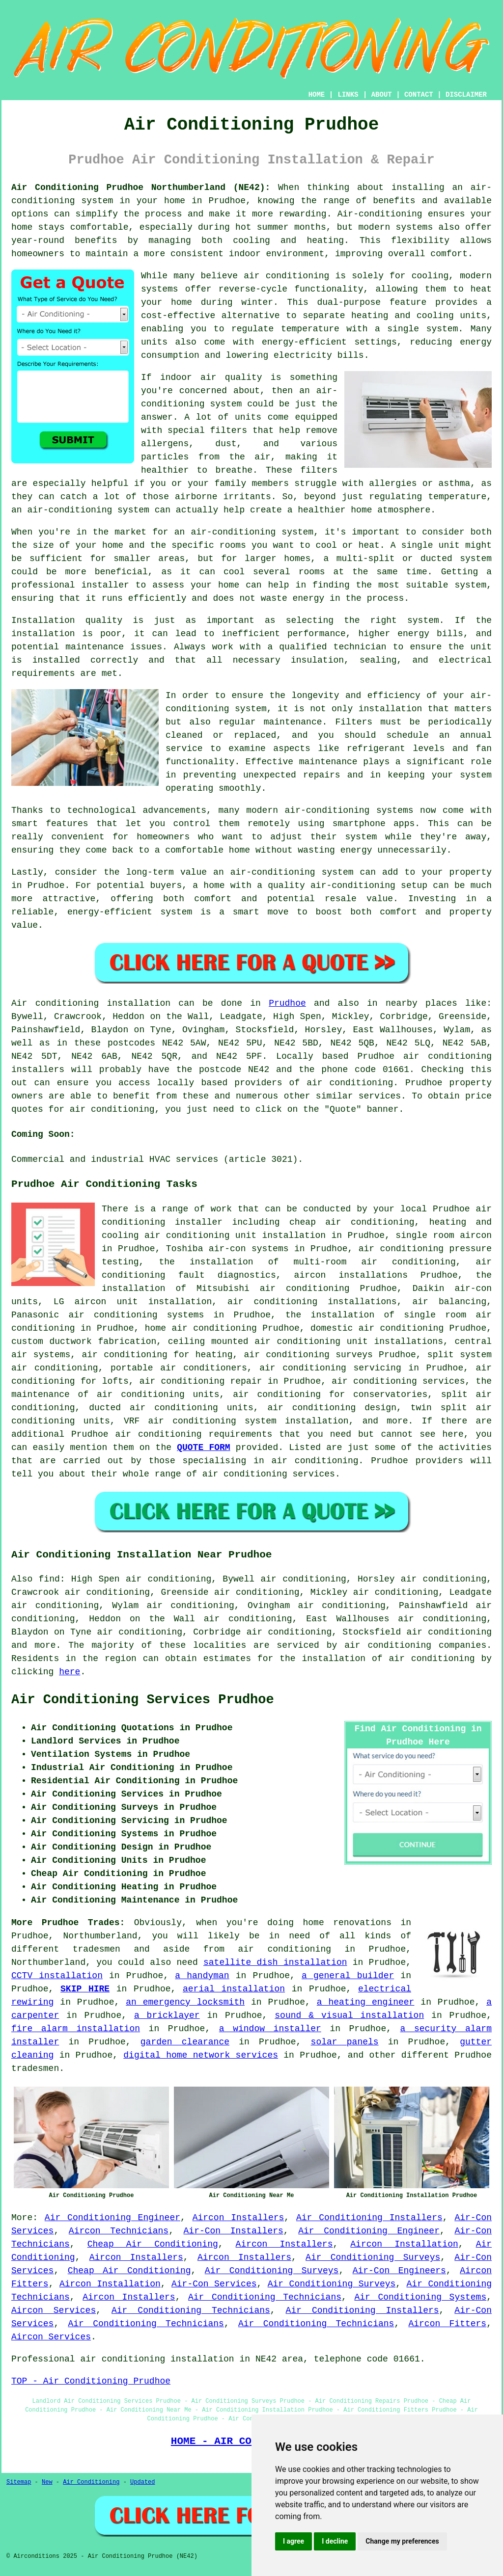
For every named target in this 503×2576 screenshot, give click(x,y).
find (49, 1579)
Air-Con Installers (233, 2231)
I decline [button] (335, 2541)
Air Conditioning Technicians (264, 2297)
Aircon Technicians (118, 2231)
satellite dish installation (275, 1962)
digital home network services (200, 2055)
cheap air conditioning (352, 1222)
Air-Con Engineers (399, 2271)
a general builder (348, 1976)
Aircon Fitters (447, 2324)
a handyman (202, 1976)
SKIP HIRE (85, 1989)
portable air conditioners (179, 1368)
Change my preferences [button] (402, 2541)
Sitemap (18, 2482)
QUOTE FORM (203, 1447)
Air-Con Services (213, 2284)
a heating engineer (366, 2002)
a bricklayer (167, 2015)
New (47, 2482)
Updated (142, 2482)
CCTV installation (57, 1976)
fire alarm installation (75, 2029)
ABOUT (381, 95)
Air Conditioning (91, 2482)
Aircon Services (53, 2310)
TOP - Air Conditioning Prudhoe (90, 2381)
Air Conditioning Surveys (373, 2257)
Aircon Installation (404, 2244)
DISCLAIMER (466, 95)
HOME (316, 95)
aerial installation (234, 1989)
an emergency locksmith (185, 2002)
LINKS (347, 95)
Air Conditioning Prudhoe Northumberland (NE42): (140, 187)
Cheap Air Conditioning (152, 2244)
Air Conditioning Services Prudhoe (142, 1699)
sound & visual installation (349, 2015)
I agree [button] (293, 2541)
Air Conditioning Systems (420, 2297)
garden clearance (184, 2042)
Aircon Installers (238, 2218)
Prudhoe (287, 1003)
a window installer (270, 2029)
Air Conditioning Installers (369, 2218)
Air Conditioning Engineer (112, 2218)
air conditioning (350, 1083)
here (69, 1672)
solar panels (345, 2042)
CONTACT (418, 95)
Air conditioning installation (90, 1003)
